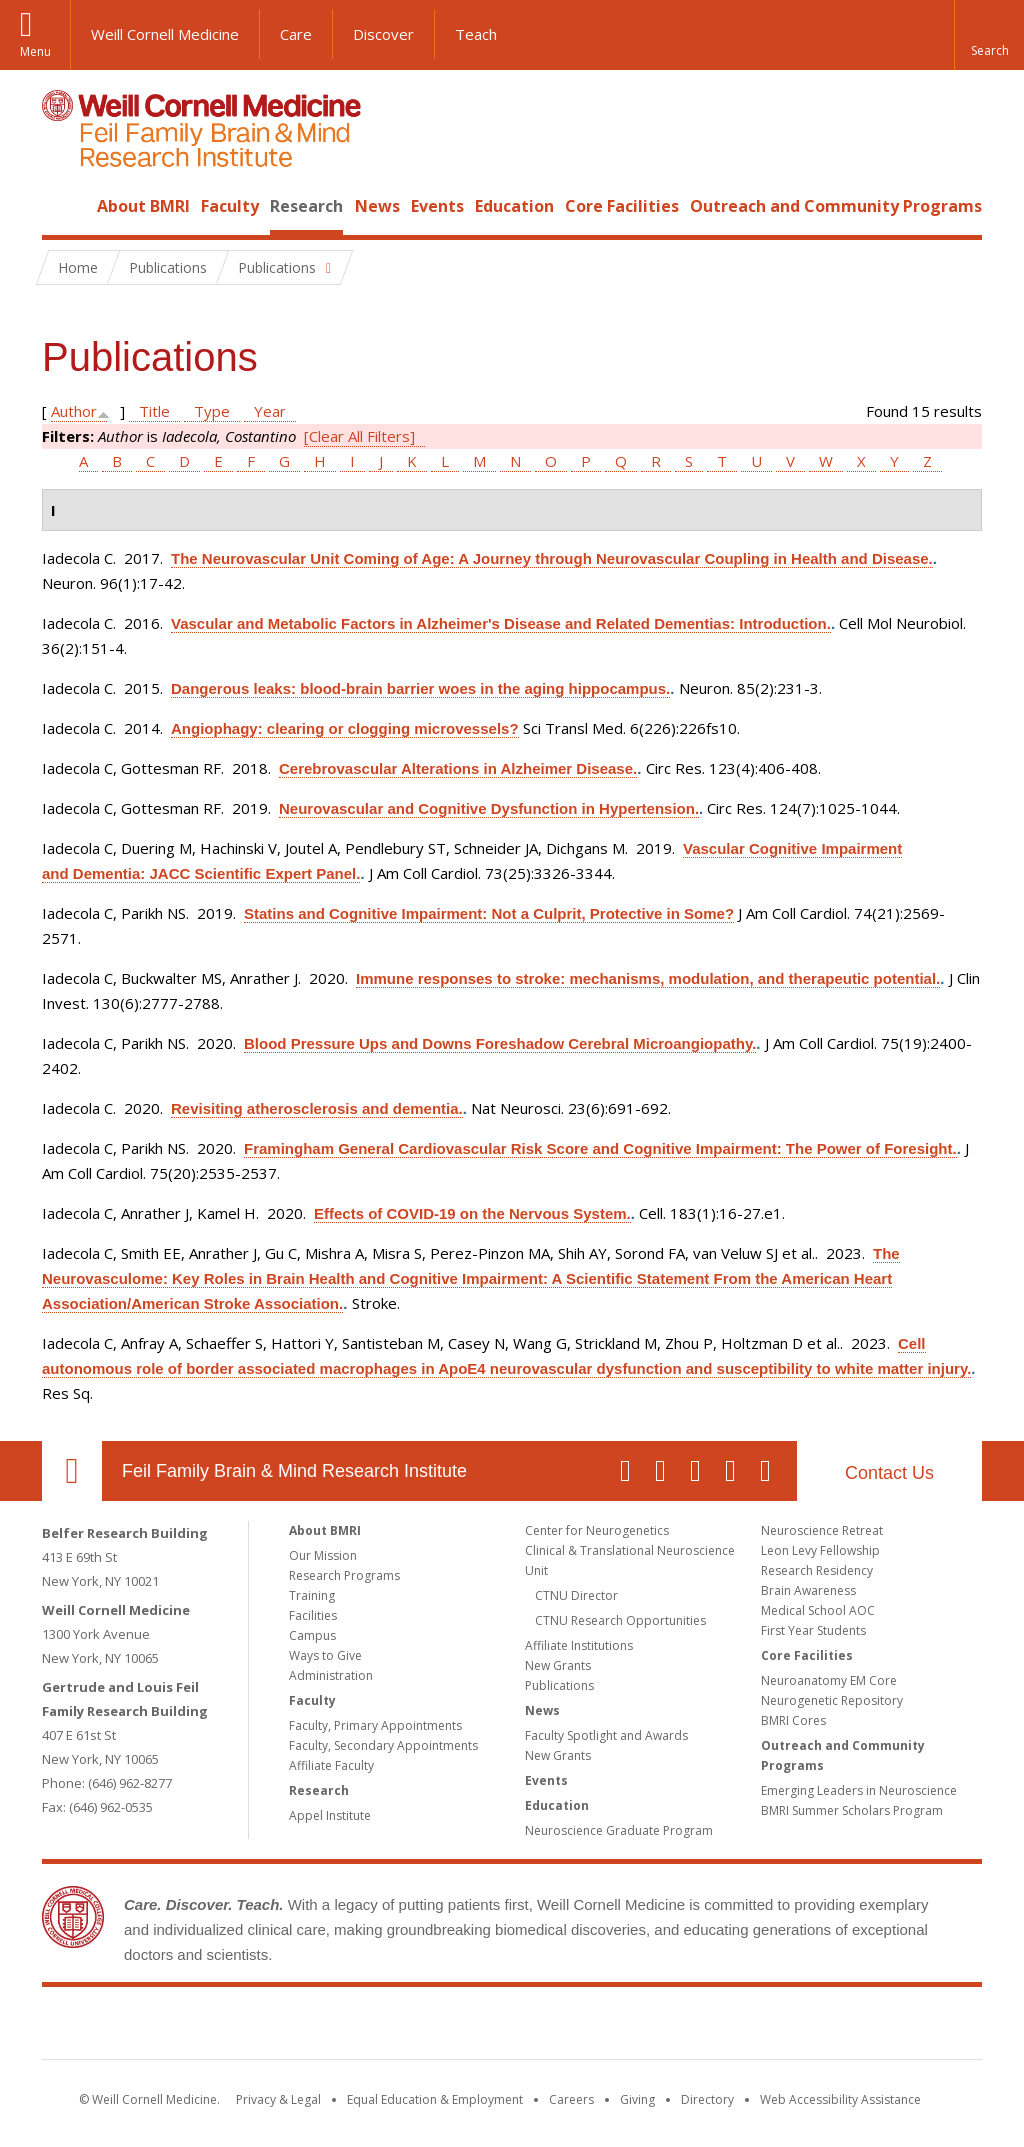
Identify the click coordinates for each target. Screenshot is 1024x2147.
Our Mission (323, 1555)
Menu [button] (35, 51)
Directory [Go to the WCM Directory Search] (707, 2099)
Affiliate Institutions (579, 1645)
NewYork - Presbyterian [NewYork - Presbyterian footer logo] (679, 2027)
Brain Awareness (808, 1590)
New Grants (558, 1665)
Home (64, 206)
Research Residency (817, 1570)
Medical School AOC (818, 1610)
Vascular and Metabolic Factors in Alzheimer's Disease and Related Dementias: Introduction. (501, 623)
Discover (383, 34)
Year (270, 411)
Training (312, 1595)
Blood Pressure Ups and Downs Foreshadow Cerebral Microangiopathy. (500, 1043)
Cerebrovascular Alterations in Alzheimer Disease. (458, 768)
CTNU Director (576, 1595)
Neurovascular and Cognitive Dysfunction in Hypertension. (489, 808)
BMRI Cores (793, 1720)
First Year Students (813, 1630)
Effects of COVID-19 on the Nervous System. (472, 1213)
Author (74, 411)
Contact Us (889, 1473)
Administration (331, 1675)
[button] (989, 35)
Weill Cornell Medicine (165, 34)
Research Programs (344, 1575)
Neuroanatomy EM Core (829, 1680)
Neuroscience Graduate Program (619, 1830)
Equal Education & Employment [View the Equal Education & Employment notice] (435, 2099)
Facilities (313, 1615)
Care (296, 34)
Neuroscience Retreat (822, 1530)
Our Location (72, 1471)
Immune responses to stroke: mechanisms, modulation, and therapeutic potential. (648, 978)
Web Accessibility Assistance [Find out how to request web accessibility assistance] (840, 2099)
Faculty (230, 206)
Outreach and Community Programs (836, 206)
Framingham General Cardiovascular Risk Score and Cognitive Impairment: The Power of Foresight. (600, 1148)
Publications (559, 1685)
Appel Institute (330, 1815)
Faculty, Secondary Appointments (383, 1745)
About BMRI (143, 206)
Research (306, 206)
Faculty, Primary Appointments (375, 1725)
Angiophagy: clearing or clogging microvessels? (345, 728)
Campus (312, 1635)
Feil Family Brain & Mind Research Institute (294, 1471)
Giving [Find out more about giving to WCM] (637, 2099)
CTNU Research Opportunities (620, 1620)
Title (154, 411)
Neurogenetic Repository (832, 1700)
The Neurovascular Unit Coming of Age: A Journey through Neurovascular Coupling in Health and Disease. (552, 558)
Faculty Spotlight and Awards (606, 1735)
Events (437, 206)
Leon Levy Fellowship (820, 1550)
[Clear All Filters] (359, 436)
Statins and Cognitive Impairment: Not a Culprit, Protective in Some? (489, 913)
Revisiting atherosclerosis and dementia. (317, 1108)
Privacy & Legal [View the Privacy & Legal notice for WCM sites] (278, 2099)
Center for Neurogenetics (597, 1530)
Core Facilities (622, 206)
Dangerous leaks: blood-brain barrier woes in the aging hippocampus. (420, 688)
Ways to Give (325, 1655)
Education (514, 206)
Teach (476, 34)
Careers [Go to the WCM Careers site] (571, 2099)
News (377, 206)
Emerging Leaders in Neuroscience (859, 1790)
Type (212, 411)
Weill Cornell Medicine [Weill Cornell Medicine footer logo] (366, 2027)
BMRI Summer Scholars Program (852, 1810)
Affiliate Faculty (331, 1765)
